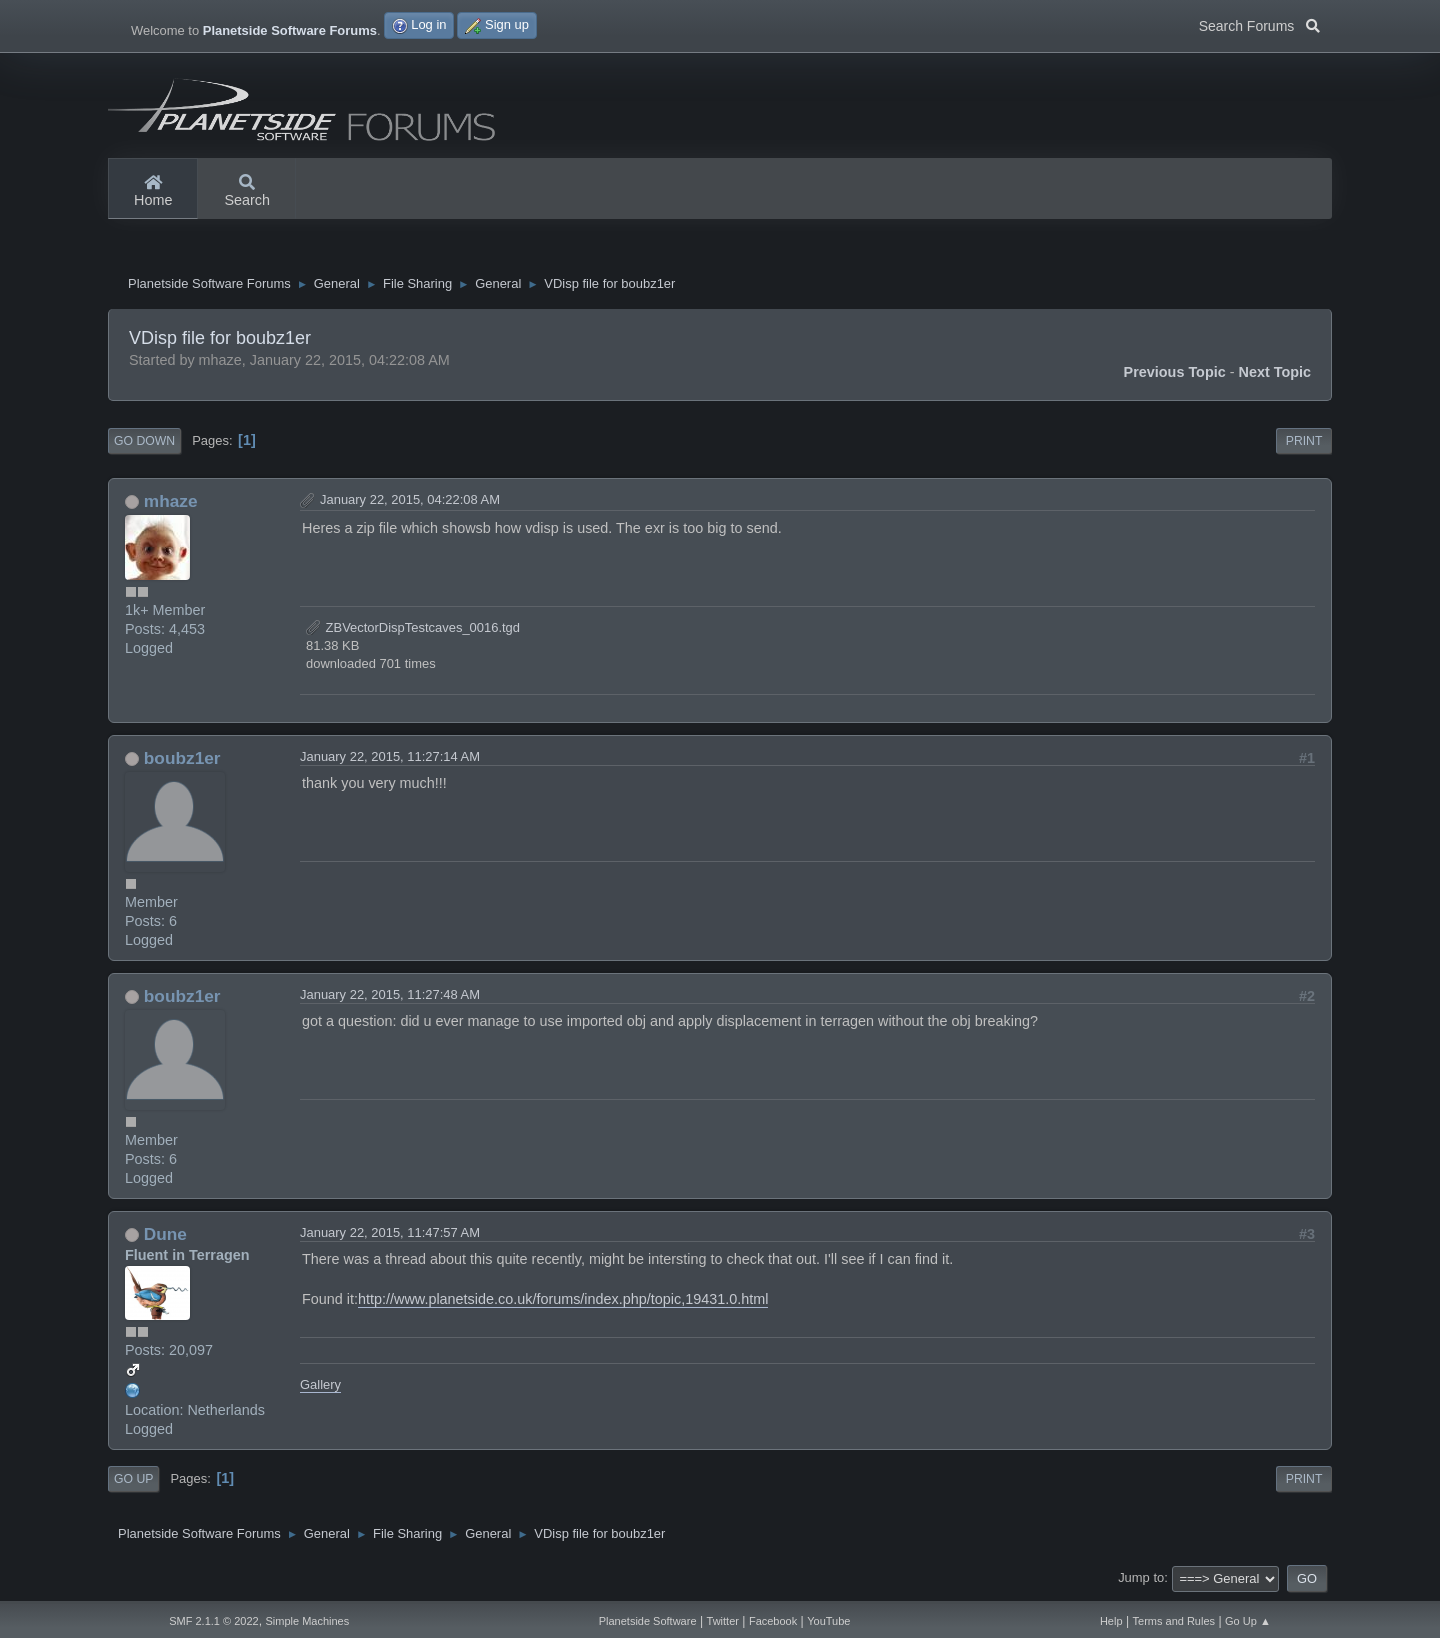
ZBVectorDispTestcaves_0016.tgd (413, 629)
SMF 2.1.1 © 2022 (213, 1621)
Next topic (1275, 375)
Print (1304, 444)
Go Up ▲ (1248, 1621)
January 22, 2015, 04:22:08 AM (410, 502)
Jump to (1141, 1580)
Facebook (773, 1621)
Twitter (723, 1621)
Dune (165, 1236)
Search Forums (1259, 24)
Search (247, 192)
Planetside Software (648, 1621)
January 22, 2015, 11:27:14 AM (390, 759)
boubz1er (182, 761)
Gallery (320, 1386)
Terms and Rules (1174, 1621)
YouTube (828, 1621)
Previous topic (1175, 375)
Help (1111, 1621)
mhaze (171, 504)
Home (153, 192)
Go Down (144, 444)
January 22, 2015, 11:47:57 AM (390, 1234)
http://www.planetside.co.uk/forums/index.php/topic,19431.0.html (563, 1302)
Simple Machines (307, 1621)
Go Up (133, 1482)
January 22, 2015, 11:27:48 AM (390, 996)
